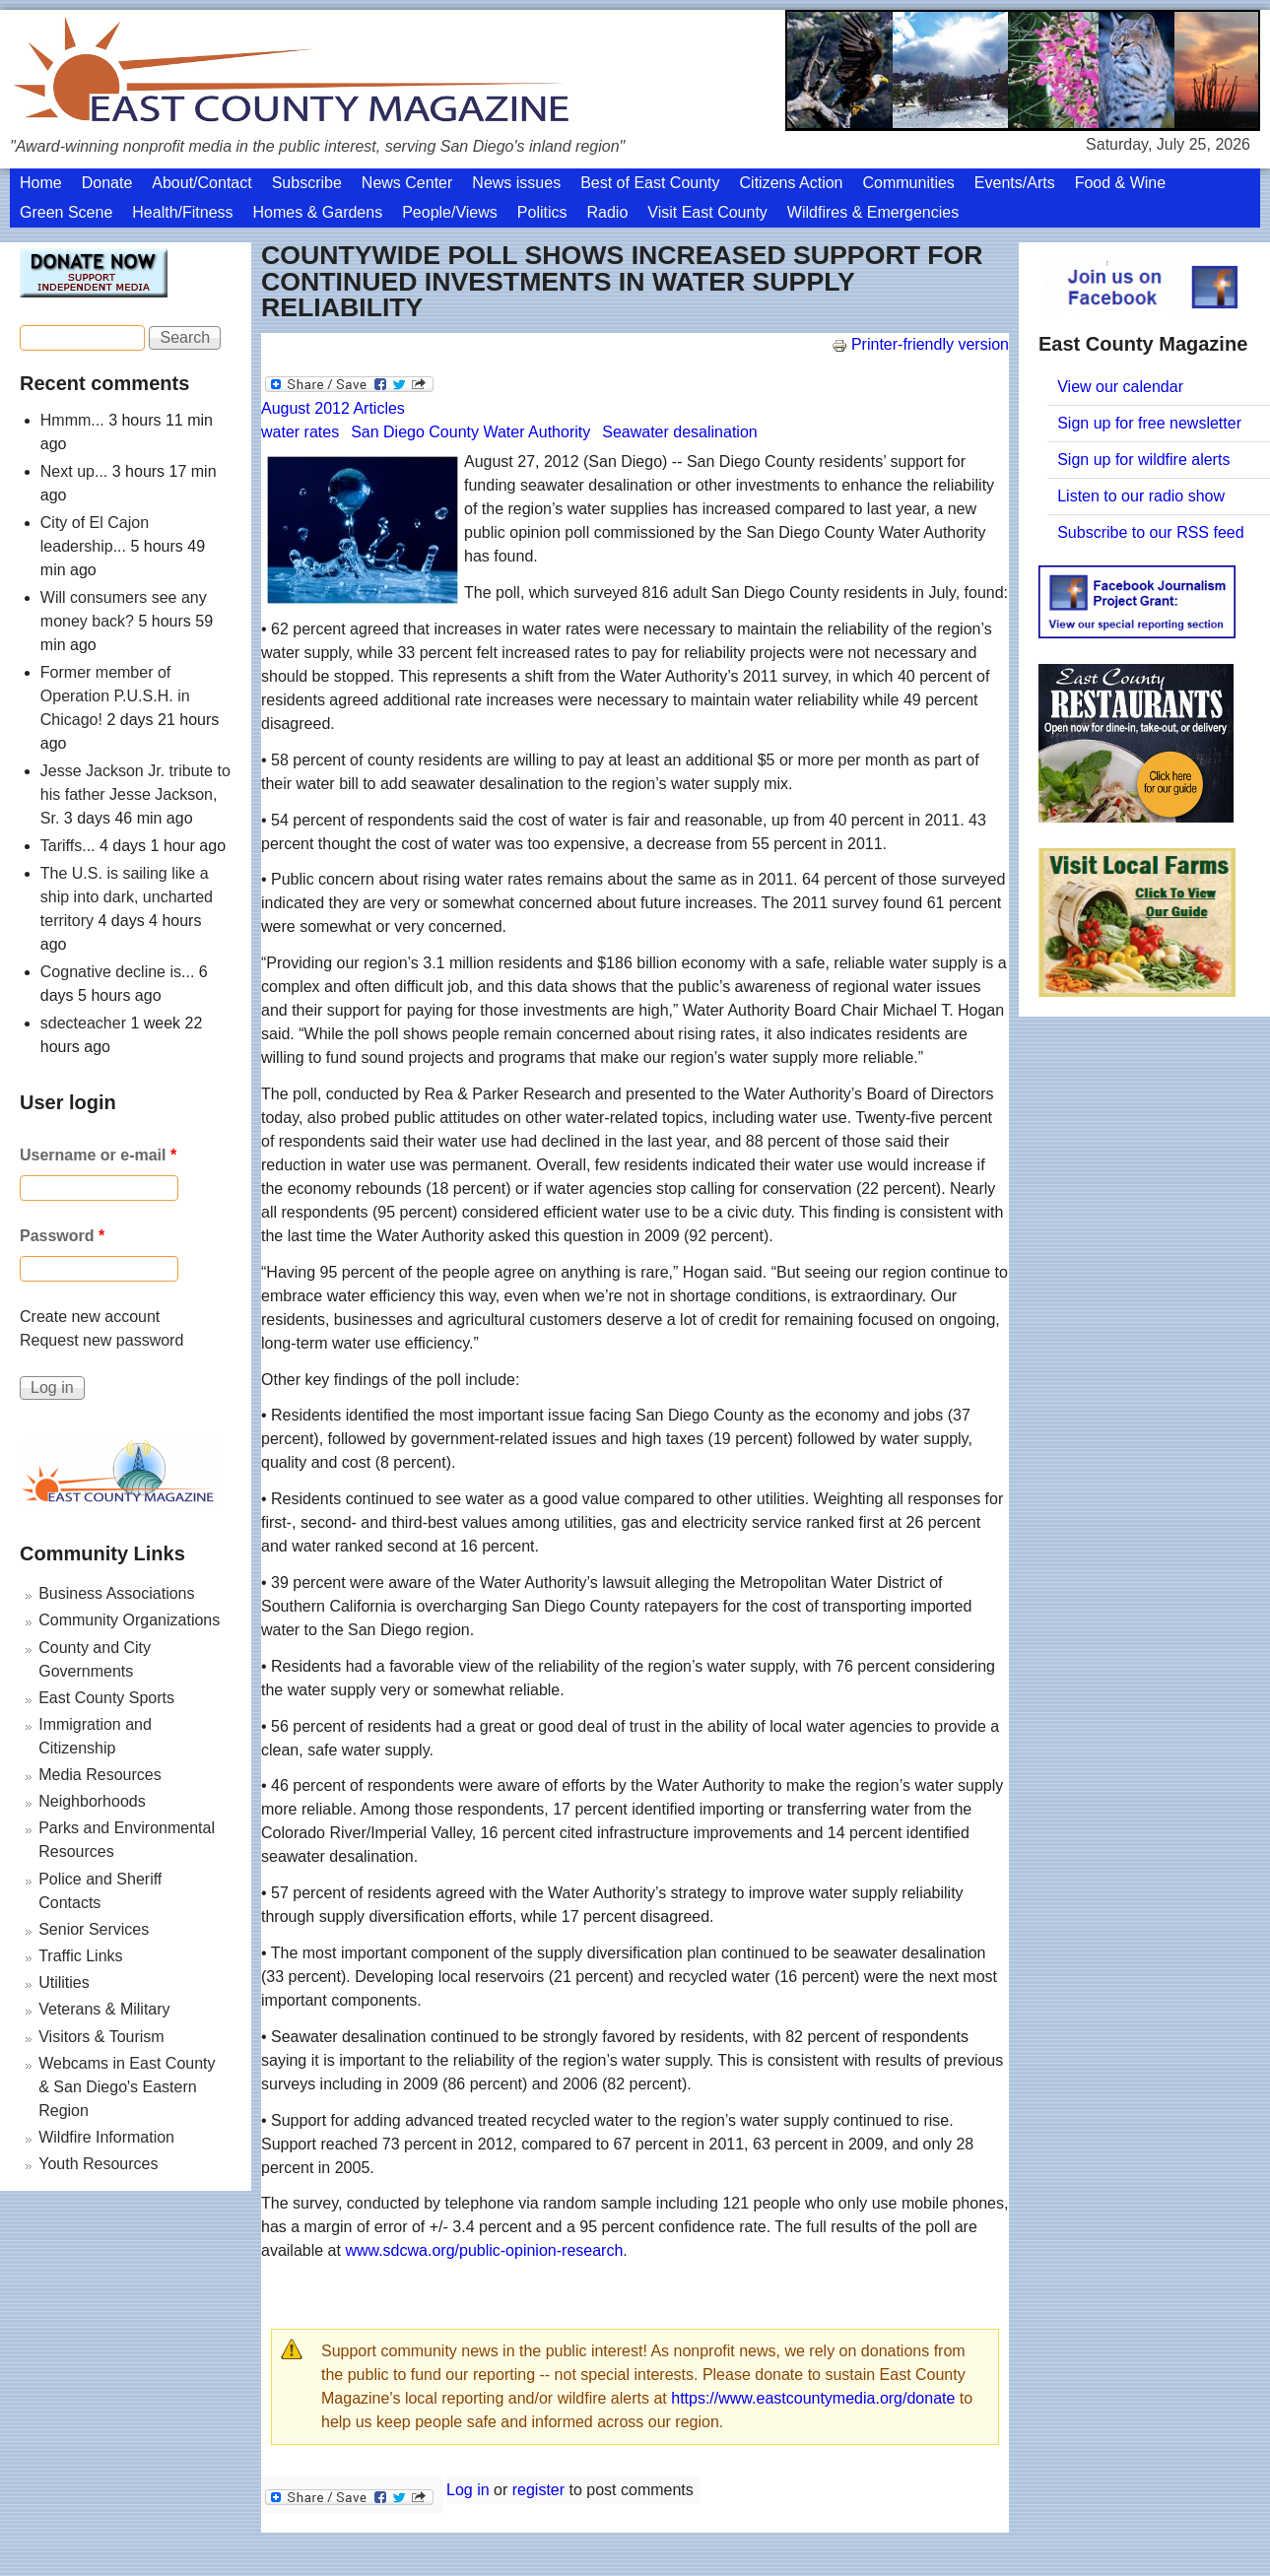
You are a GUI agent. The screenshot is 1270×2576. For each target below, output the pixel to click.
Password (62, 1235)
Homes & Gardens (318, 212)
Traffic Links (80, 1956)
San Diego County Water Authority (470, 432)
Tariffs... (68, 845)
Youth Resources (98, 2163)
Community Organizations (129, 1620)
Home (41, 182)
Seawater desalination (679, 432)
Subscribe (307, 182)
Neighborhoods (92, 1801)
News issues (516, 182)
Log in (468, 2489)
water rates (300, 432)
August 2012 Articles (333, 408)
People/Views (450, 212)
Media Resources (100, 1774)
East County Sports (106, 1697)
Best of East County (649, 182)
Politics (542, 212)
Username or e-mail (98, 1155)
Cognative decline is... (117, 971)
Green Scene (66, 212)
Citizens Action (791, 182)
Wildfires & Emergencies (873, 212)
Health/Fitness (182, 212)
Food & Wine (1120, 182)
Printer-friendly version (920, 344)
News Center (407, 182)
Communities (908, 182)
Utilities (64, 1982)
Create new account (90, 1316)
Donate (107, 182)
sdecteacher (83, 1023)
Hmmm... (72, 420)
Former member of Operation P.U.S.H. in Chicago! (115, 696)
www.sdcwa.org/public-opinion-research (484, 2250)
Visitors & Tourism (101, 2036)
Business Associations (116, 1593)
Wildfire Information (106, 2137)
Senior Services (93, 1929)
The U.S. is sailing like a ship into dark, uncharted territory (126, 897)
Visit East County (707, 212)
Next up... (73, 471)
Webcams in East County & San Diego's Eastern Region (126, 2087)
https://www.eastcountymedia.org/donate (813, 2398)
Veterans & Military (103, 2009)
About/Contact (201, 182)
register (538, 2489)
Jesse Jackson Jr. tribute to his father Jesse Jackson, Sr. (135, 794)
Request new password (101, 1340)
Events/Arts (1014, 182)
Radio (608, 212)
